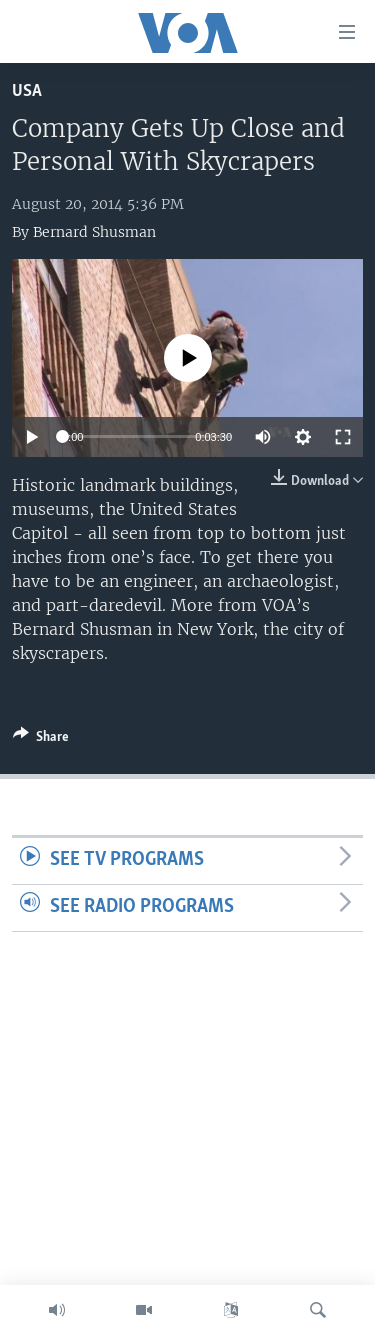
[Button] (41, 740)
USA (27, 91)
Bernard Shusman (94, 232)
